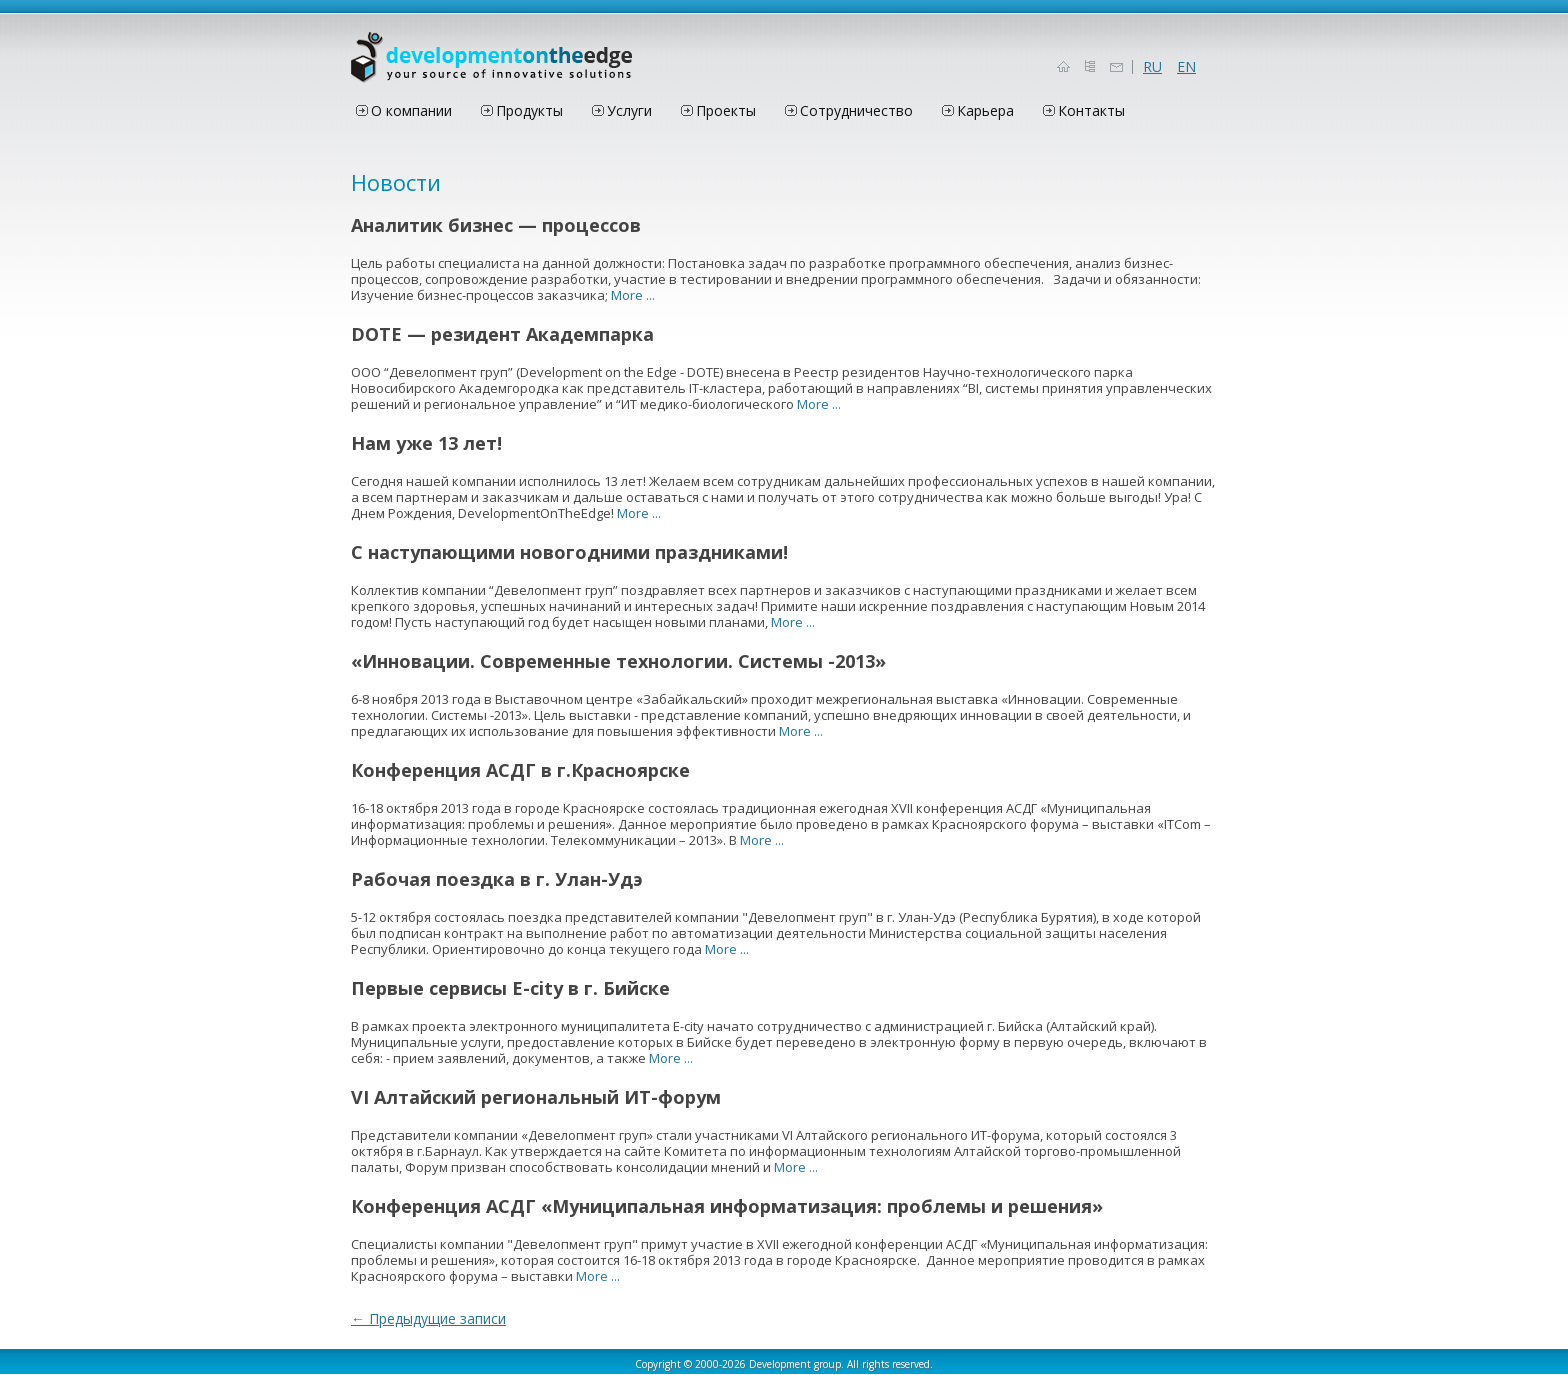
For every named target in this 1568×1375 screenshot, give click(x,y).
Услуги (629, 110)
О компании (411, 110)
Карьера (985, 110)
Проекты (726, 110)
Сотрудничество (856, 110)
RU (1152, 67)
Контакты (1091, 110)
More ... (633, 295)
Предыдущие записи (428, 1318)
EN (1186, 67)
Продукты (529, 110)
